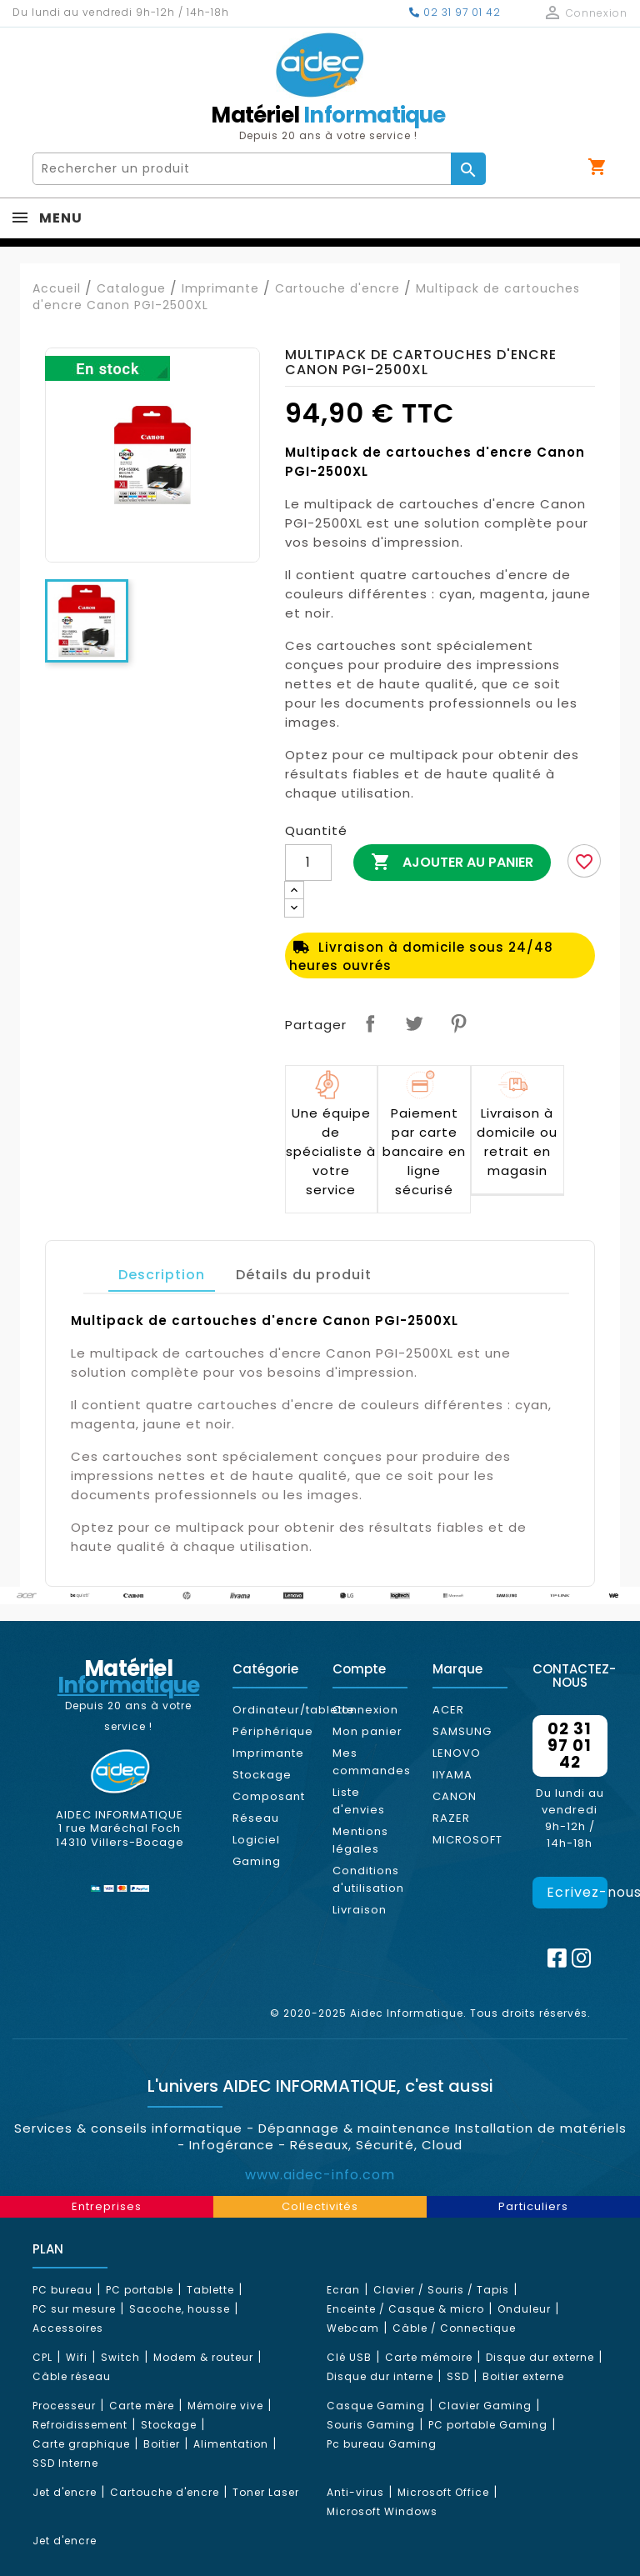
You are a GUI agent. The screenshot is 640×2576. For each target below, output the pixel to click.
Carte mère (141, 2405)
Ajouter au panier (452, 862)
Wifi (77, 2357)
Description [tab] (161, 1274)
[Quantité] (308, 862)
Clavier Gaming (485, 2405)
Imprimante (268, 1753)
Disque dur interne (380, 2376)
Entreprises (107, 2206)
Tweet (414, 1023)
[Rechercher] (242, 168)
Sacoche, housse (179, 2309)
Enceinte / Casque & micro (405, 2309)
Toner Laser (265, 2492)
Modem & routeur (203, 2357)
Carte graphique (81, 2444)
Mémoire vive (225, 2405)
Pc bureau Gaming (382, 2444)
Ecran (343, 2290)
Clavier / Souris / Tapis (441, 2290)
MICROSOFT (467, 1840)
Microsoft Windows (382, 2511)
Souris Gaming (371, 2425)
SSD (458, 2376)
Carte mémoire (428, 2357)
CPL (42, 2357)
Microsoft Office (443, 2492)
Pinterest (458, 1023)
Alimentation (230, 2444)
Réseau (255, 1818)
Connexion (365, 1710)
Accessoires (67, 2328)
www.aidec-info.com (320, 2174)
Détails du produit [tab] (304, 1274)
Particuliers (533, 2206)
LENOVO (456, 1753)
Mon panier (367, 1731)
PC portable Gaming (488, 2425)
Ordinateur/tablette (293, 1710)
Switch (120, 2357)
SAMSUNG (462, 1731)
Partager (370, 1023)
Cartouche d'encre (164, 2492)
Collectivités (320, 2206)
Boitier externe (523, 2376)
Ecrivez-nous (577, 1892)
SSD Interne (65, 2463)
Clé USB (349, 2357)
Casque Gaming (376, 2405)
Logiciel (256, 1840)
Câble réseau (71, 2376)
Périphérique (272, 1731)
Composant (268, 1796)
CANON (454, 1796)
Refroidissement (80, 2425)
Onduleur (524, 2309)
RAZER (451, 1818)
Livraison (359, 1910)
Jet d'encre (64, 2492)
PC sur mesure (74, 2309)
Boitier (161, 2444)
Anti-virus (355, 2492)
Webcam (353, 2328)
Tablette (210, 2290)
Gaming (256, 1861)
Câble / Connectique (454, 2328)
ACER (448, 1710)
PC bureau (62, 2290)
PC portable (139, 2290)
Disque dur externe (540, 2357)
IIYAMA (452, 1775)
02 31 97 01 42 (455, 12)
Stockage (262, 1775)
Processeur (64, 2405)
